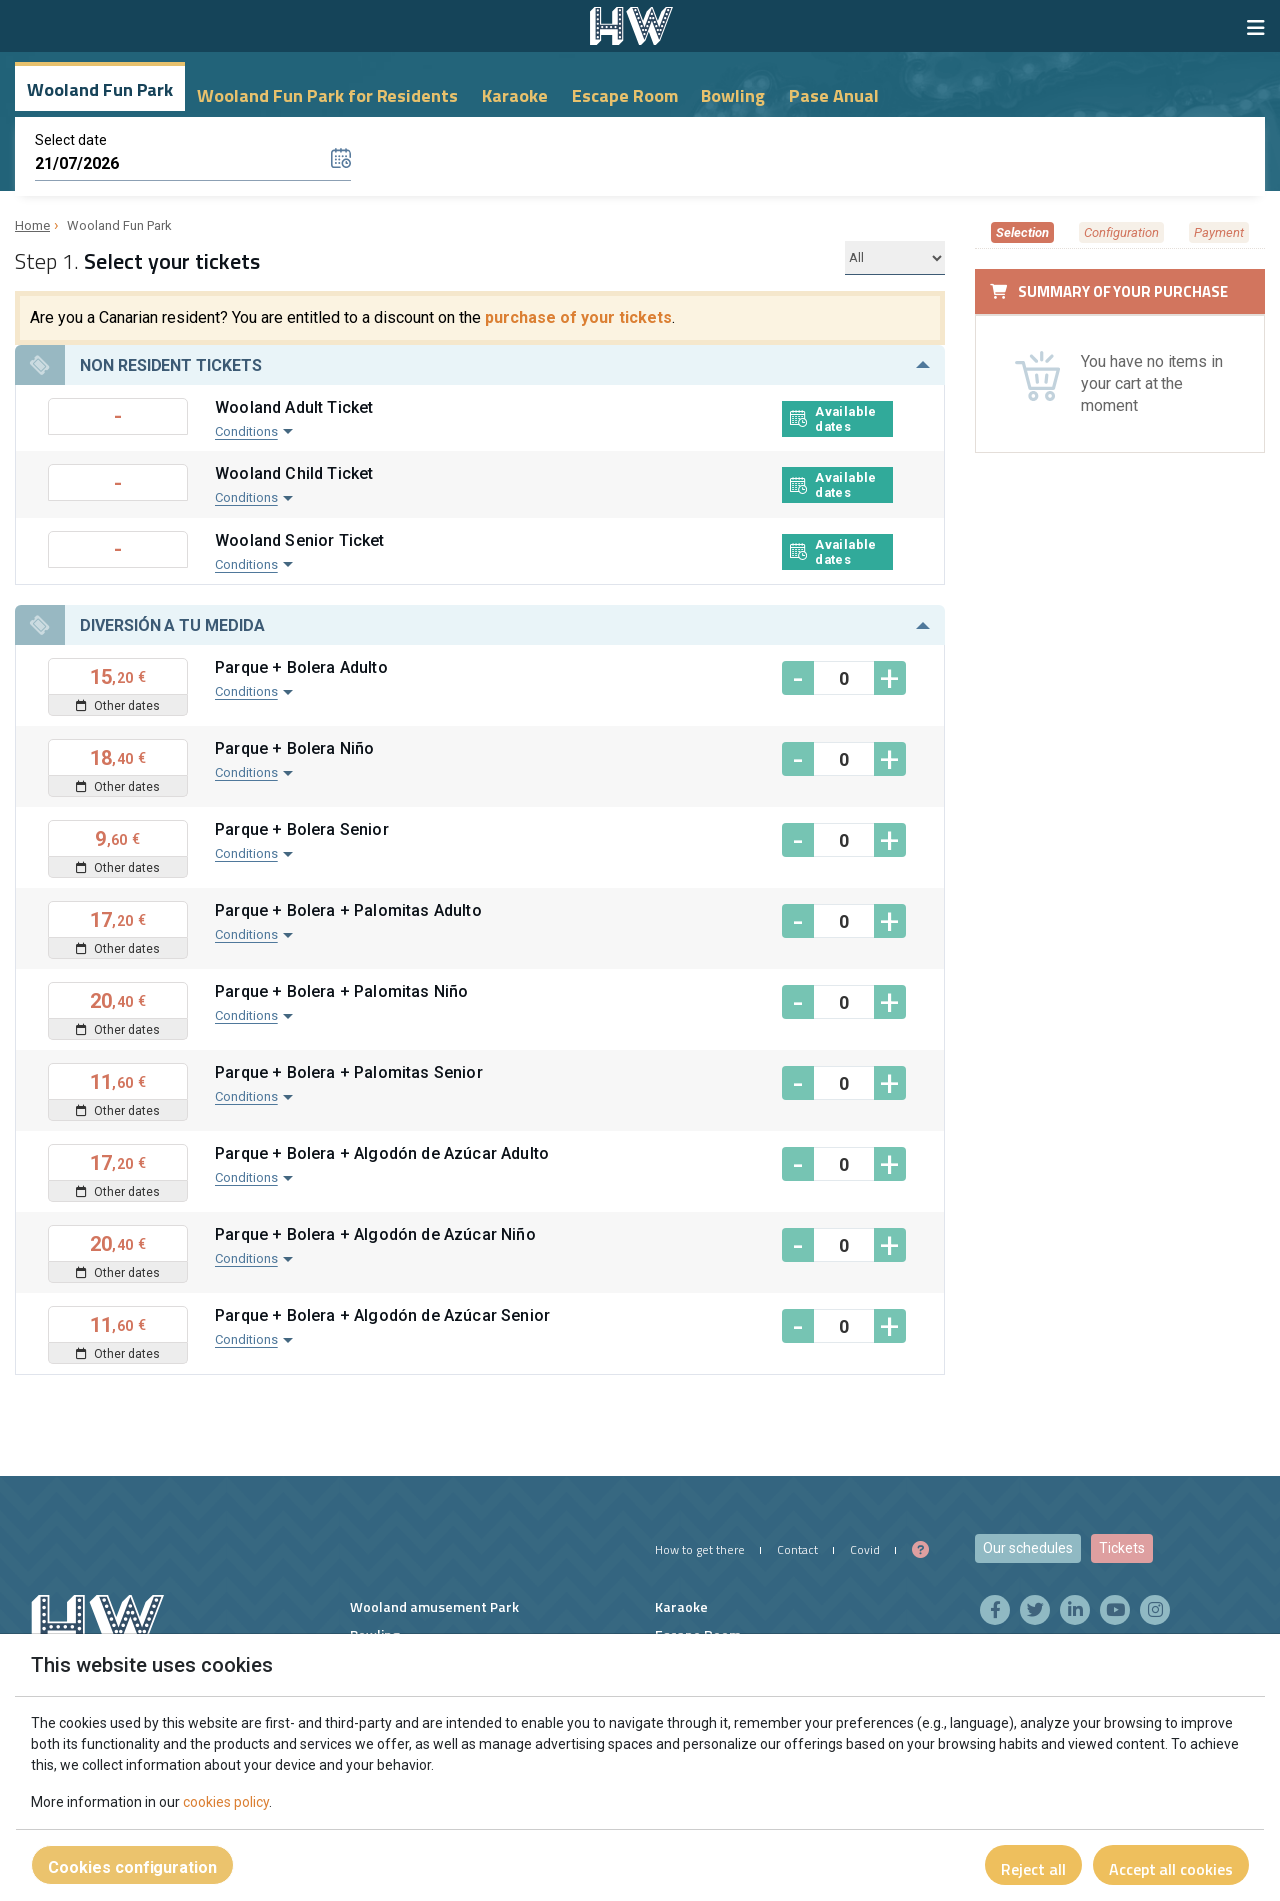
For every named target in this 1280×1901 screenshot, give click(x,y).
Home (32, 225)
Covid (865, 1549)
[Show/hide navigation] (1256, 28)
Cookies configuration (132, 1867)
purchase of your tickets (578, 317)
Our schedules (1028, 1548)
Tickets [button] (1122, 1548)
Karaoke (515, 95)
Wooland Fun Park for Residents (327, 95)
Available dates (833, 419)
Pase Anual (834, 95)
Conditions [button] (246, 431)
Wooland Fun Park (100, 89)
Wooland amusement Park (434, 1606)
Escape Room (625, 95)
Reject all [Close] (1033, 1869)
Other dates (118, 706)
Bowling (733, 95)
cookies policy (226, 1802)
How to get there (700, 1549)
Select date (71, 140)
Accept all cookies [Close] (1171, 1869)
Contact (797, 1549)
